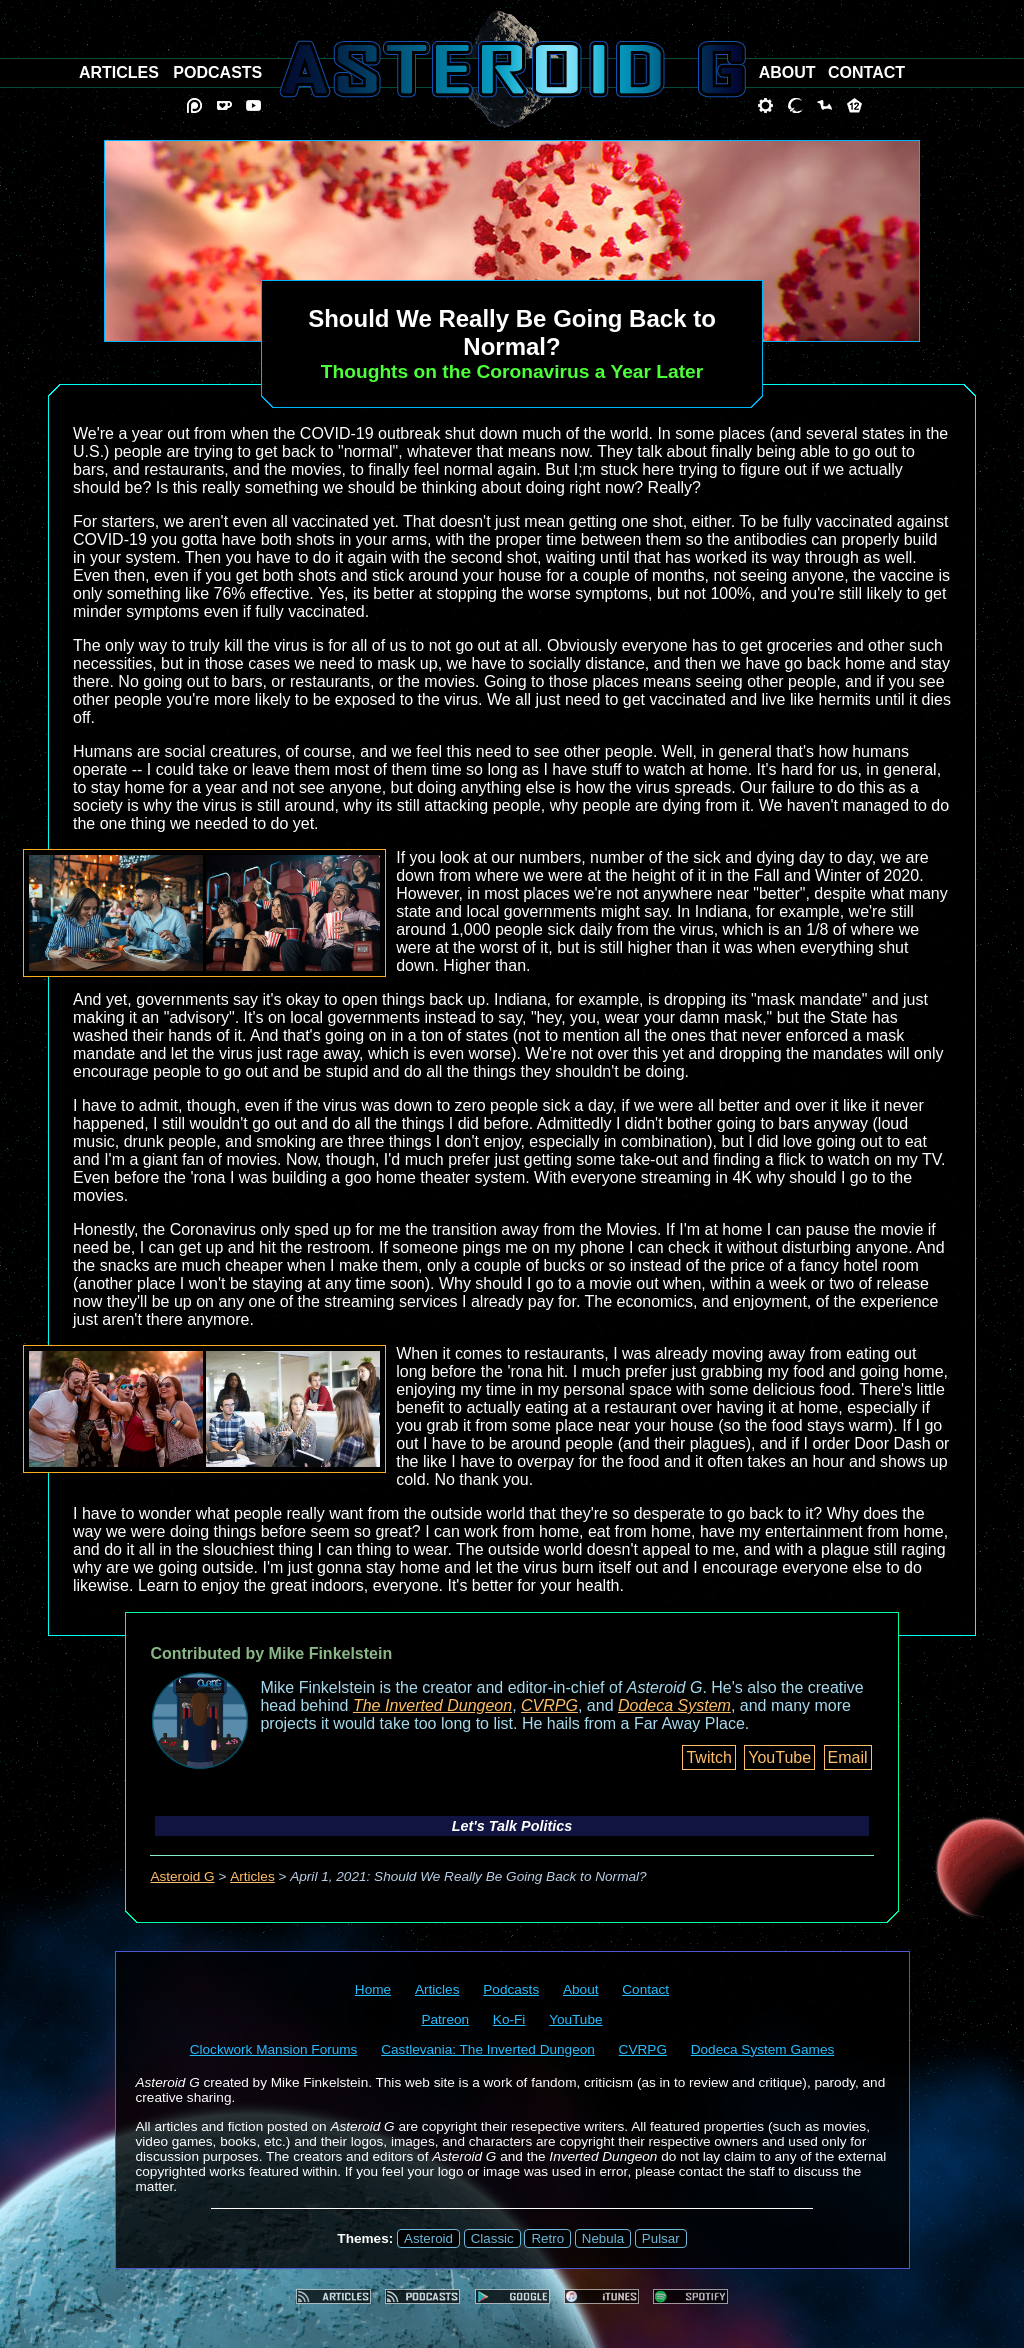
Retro (547, 2238)
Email (848, 1757)
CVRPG (549, 1705)
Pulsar (661, 2238)
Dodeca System (674, 1705)
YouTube (779, 1757)
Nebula (603, 2238)
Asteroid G (182, 1876)
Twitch (708, 1757)
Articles (252, 1876)
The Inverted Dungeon (432, 1705)
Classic (492, 2238)
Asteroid (428, 2238)
